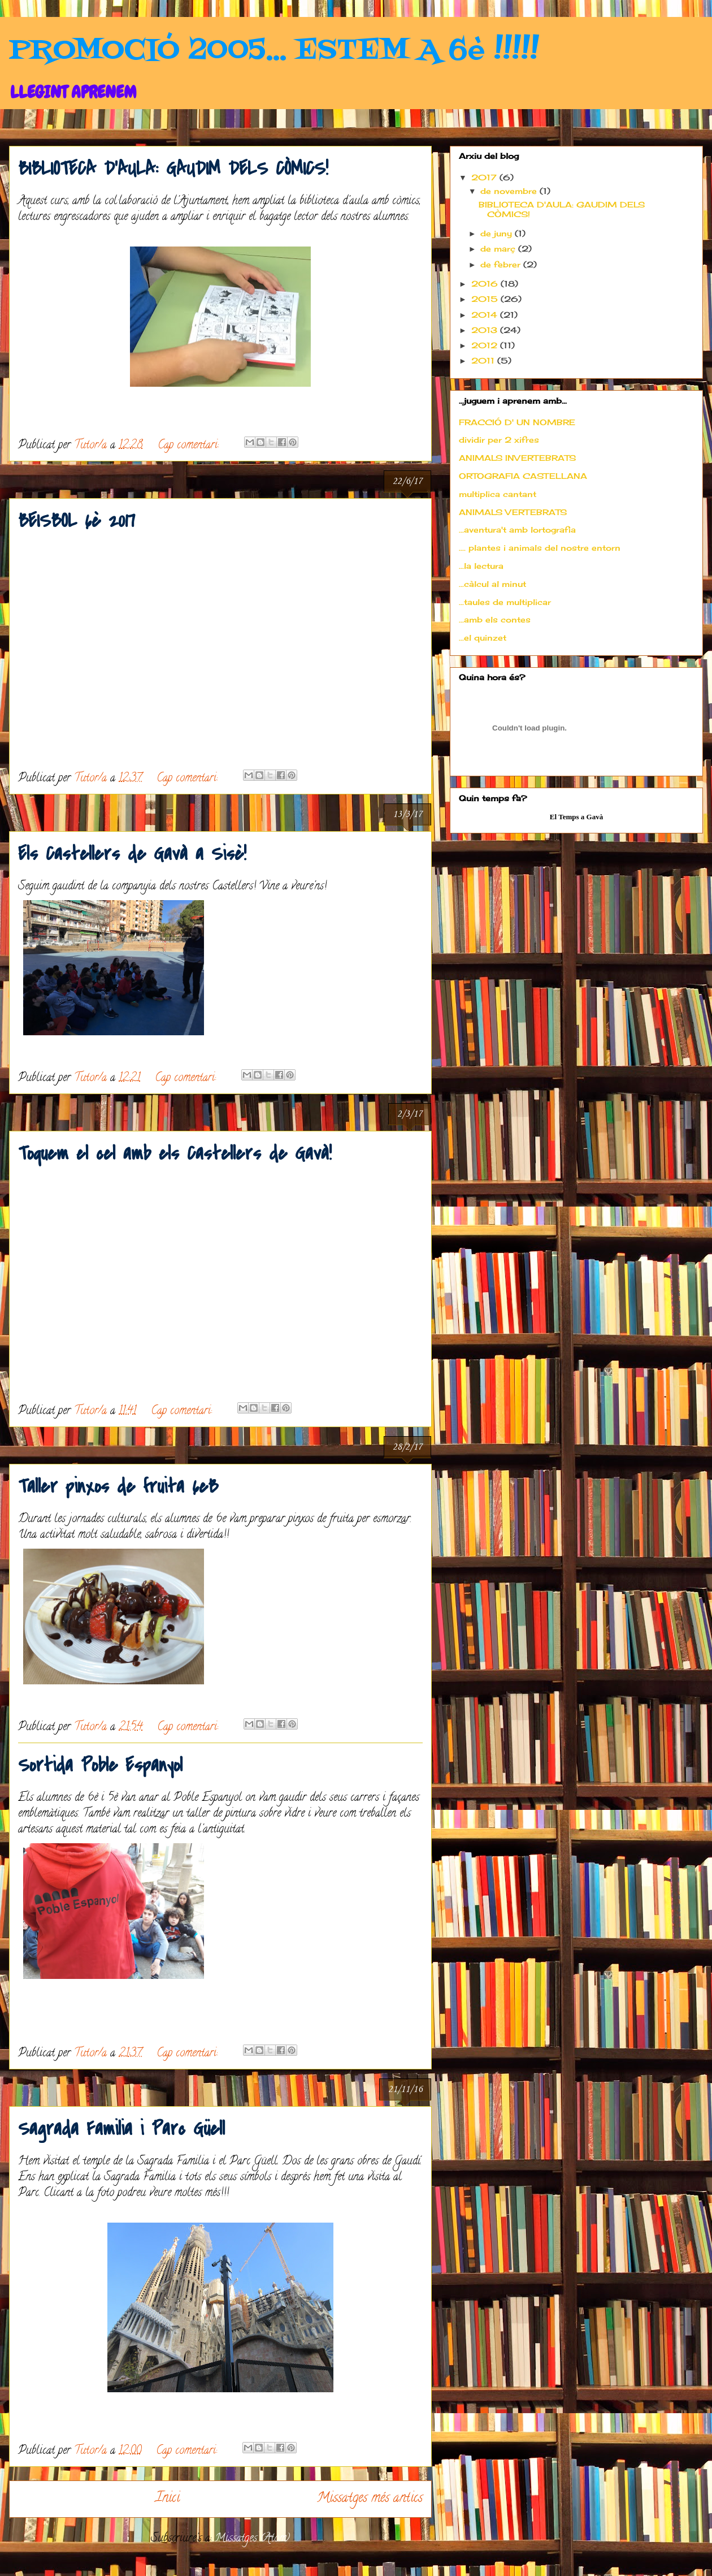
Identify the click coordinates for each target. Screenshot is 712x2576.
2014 (485, 314)
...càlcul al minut (492, 584)
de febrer (501, 264)
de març (499, 248)
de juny (497, 233)
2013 (485, 330)
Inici (167, 2498)
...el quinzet (482, 637)
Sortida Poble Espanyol (100, 1765)
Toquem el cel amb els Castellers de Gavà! (175, 1154)
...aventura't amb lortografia (517, 529)
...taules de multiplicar (505, 602)
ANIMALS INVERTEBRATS (517, 458)
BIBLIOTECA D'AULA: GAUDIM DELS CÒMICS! (173, 169)
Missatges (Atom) (252, 2539)
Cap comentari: (190, 446)
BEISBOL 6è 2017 (76, 521)
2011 (484, 360)
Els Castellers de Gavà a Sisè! (132, 854)
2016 (486, 283)
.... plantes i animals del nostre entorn (539, 547)
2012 (485, 345)
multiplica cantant (497, 494)
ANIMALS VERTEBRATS (513, 512)
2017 (485, 177)
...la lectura (481, 565)
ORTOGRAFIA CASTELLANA (523, 476)
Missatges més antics (370, 2498)
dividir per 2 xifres (499, 439)
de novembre (510, 191)
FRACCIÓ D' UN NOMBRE (517, 422)
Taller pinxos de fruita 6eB (118, 1487)
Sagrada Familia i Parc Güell (121, 2129)
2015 (486, 299)
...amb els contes (495, 619)
